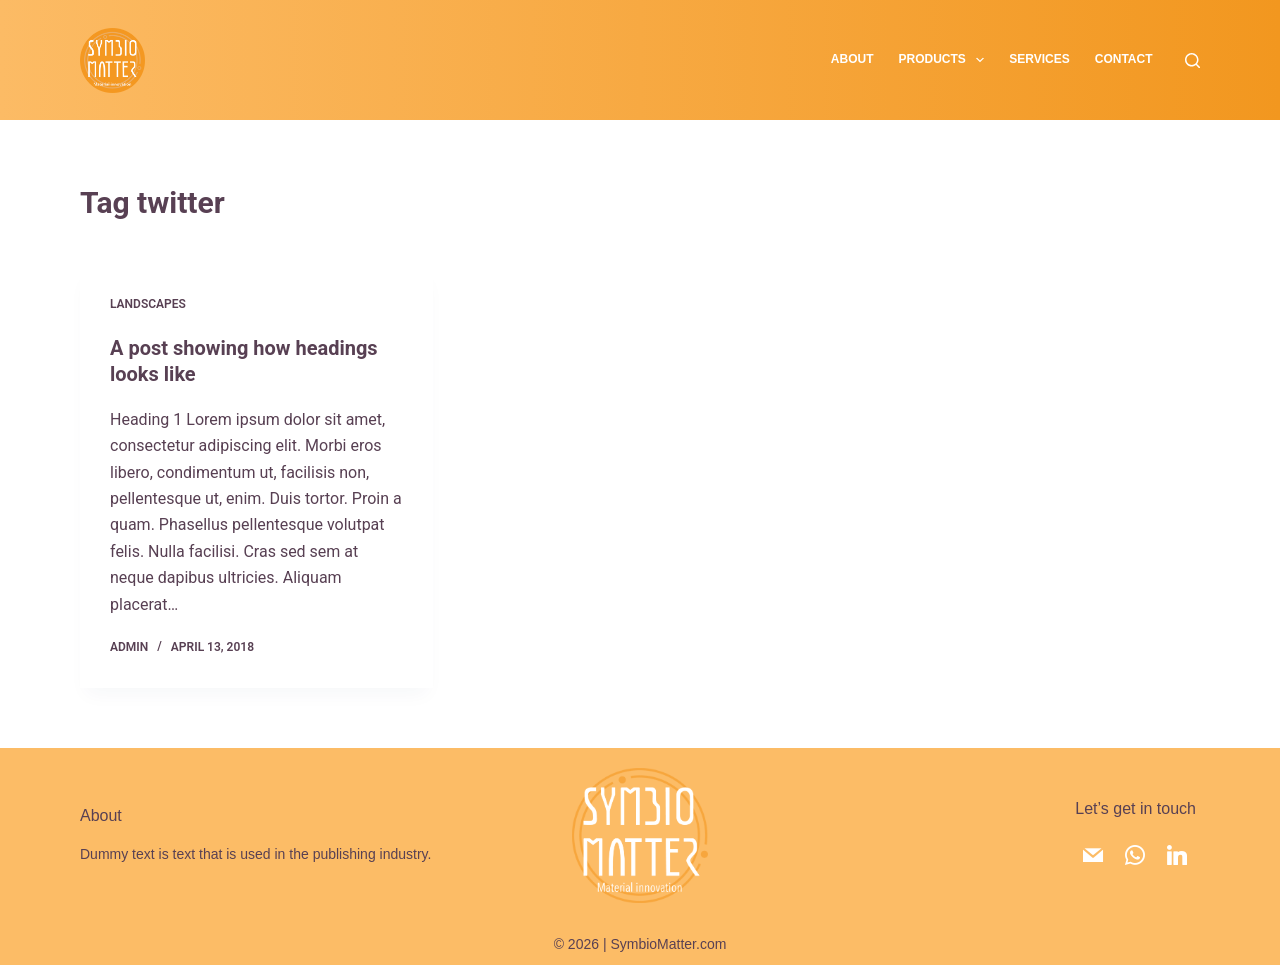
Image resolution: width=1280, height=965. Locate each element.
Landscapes (148, 304)
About (852, 59)
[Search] (1192, 60)
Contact (1124, 59)
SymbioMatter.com (668, 944)
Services (1039, 59)
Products (946, 60)
